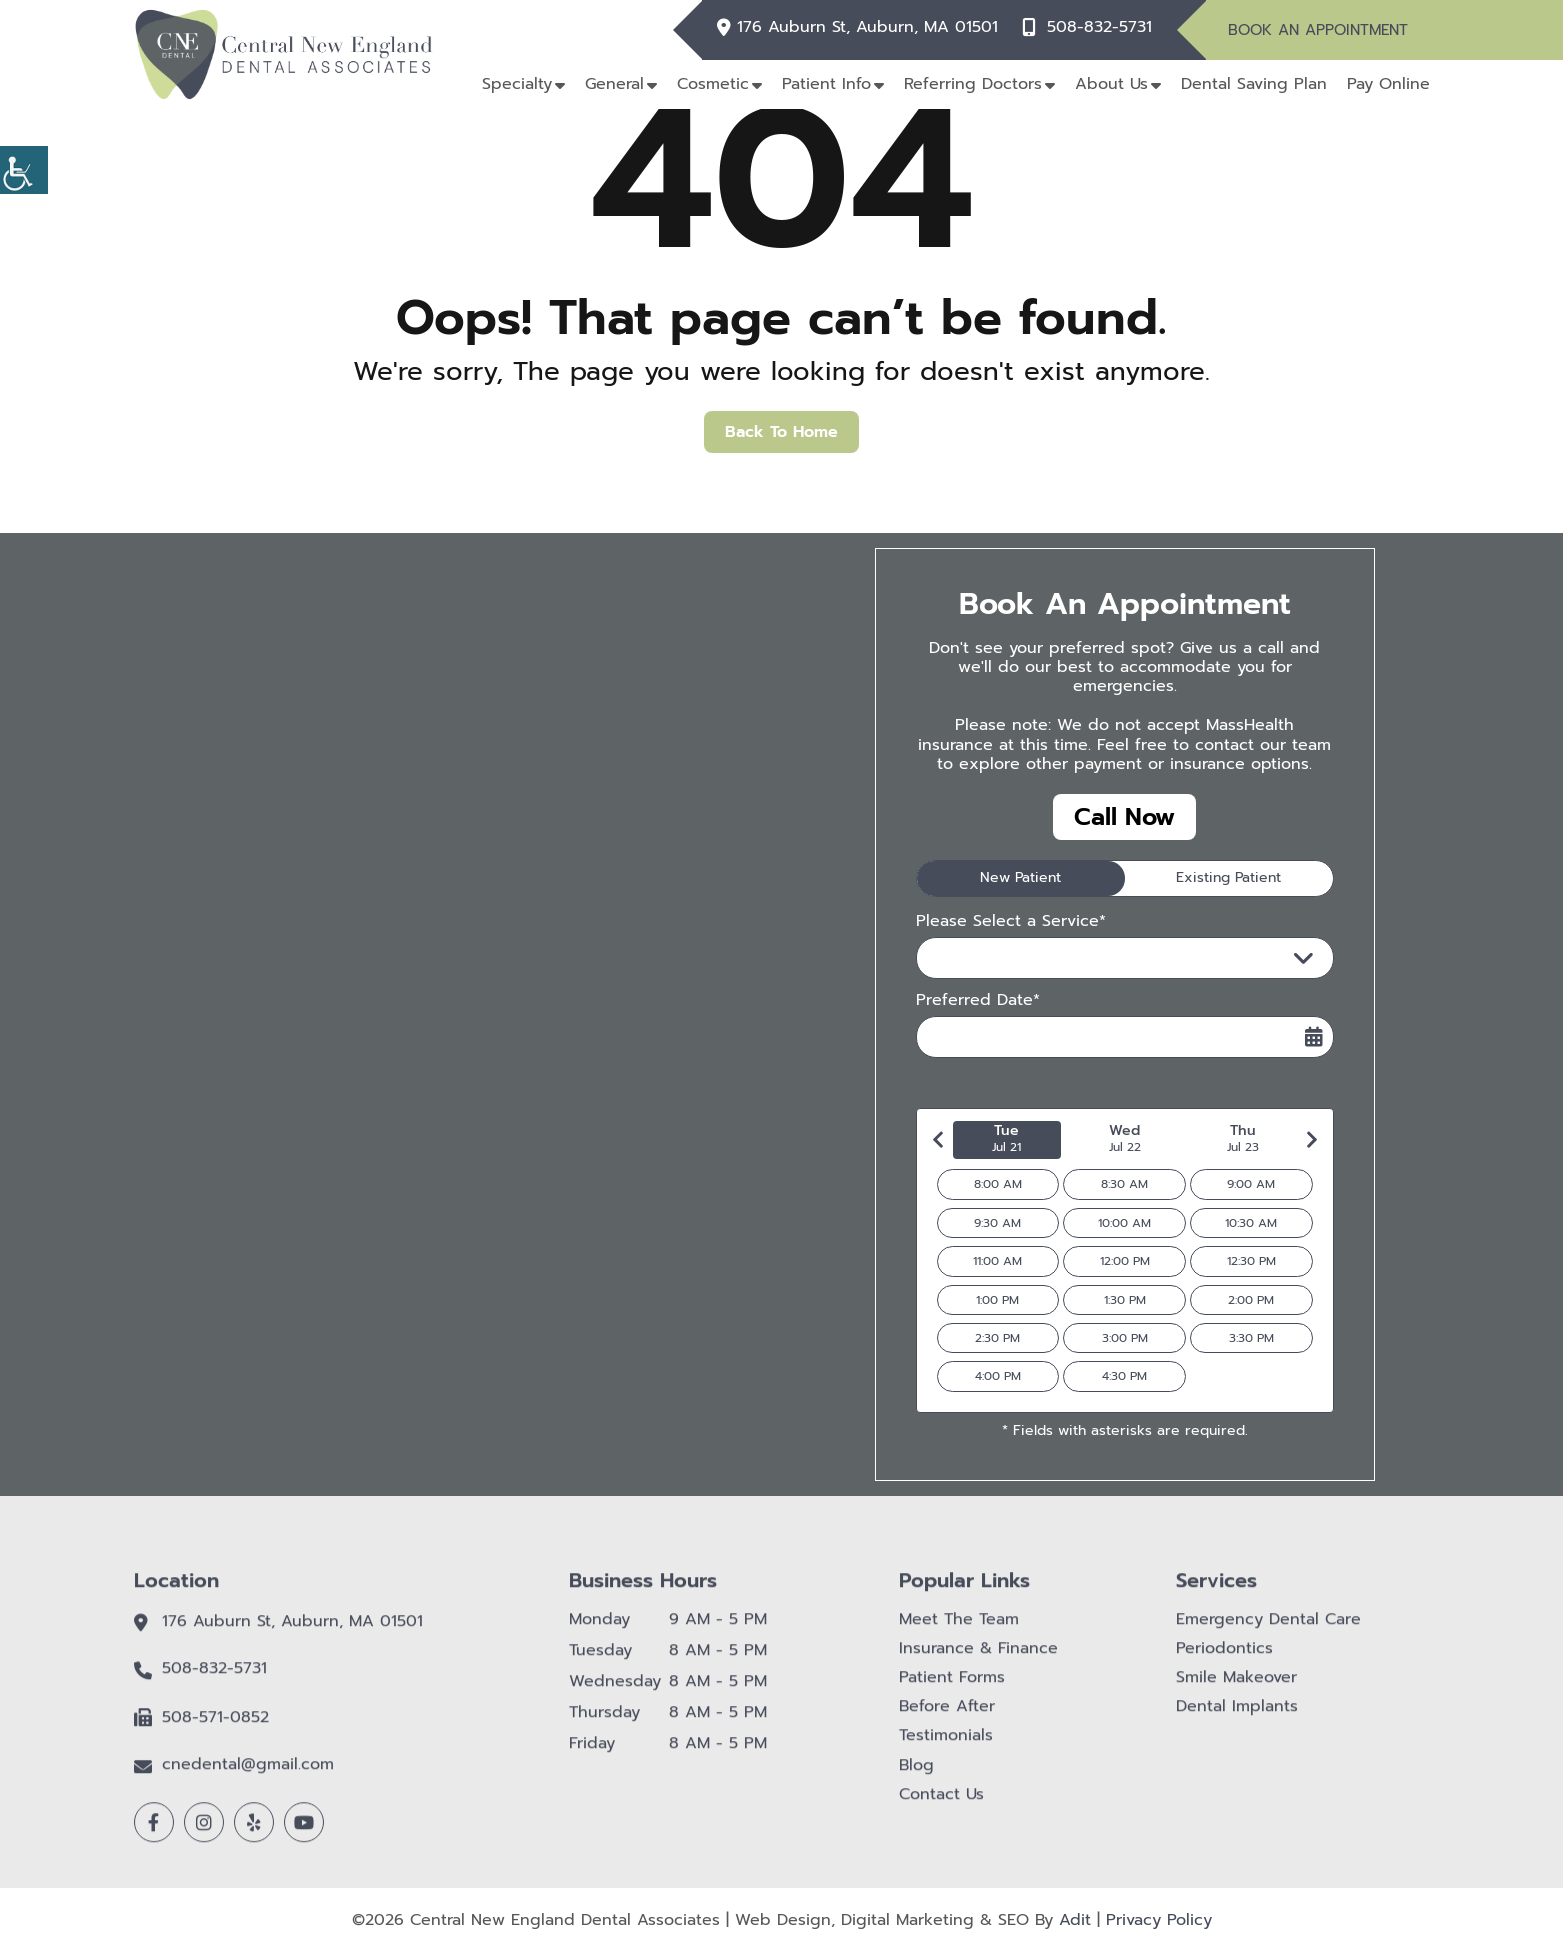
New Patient (1020, 877)
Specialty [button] (517, 84)
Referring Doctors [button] (973, 84)
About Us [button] (1111, 84)
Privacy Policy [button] (1159, 1920)
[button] (24, 170)
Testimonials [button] (946, 1746)
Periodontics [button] (1224, 1659)
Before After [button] (947, 1717)
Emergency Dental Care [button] (1268, 1629)
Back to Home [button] (781, 432)
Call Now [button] (1124, 817)
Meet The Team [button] (959, 1629)
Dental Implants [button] (1237, 1717)
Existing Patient (1228, 877)
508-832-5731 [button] (1099, 27)
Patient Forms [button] (952, 1688)
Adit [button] (1075, 1920)
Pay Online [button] (1388, 84)
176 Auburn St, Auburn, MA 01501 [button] (867, 27)
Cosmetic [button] (713, 84)
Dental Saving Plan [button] (1254, 84)
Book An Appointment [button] (1318, 30)
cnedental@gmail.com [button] (248, 1775)
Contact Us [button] (941, 1805)
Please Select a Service (1028, 958)
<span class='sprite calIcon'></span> (1314, 1037)
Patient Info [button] (826, 84)
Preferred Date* (978, 1000)
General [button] (614, 84)
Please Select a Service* (1011, 921)
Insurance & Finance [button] (978, 1659)
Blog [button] (916, 1775)
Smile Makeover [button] (1236, 1688)
